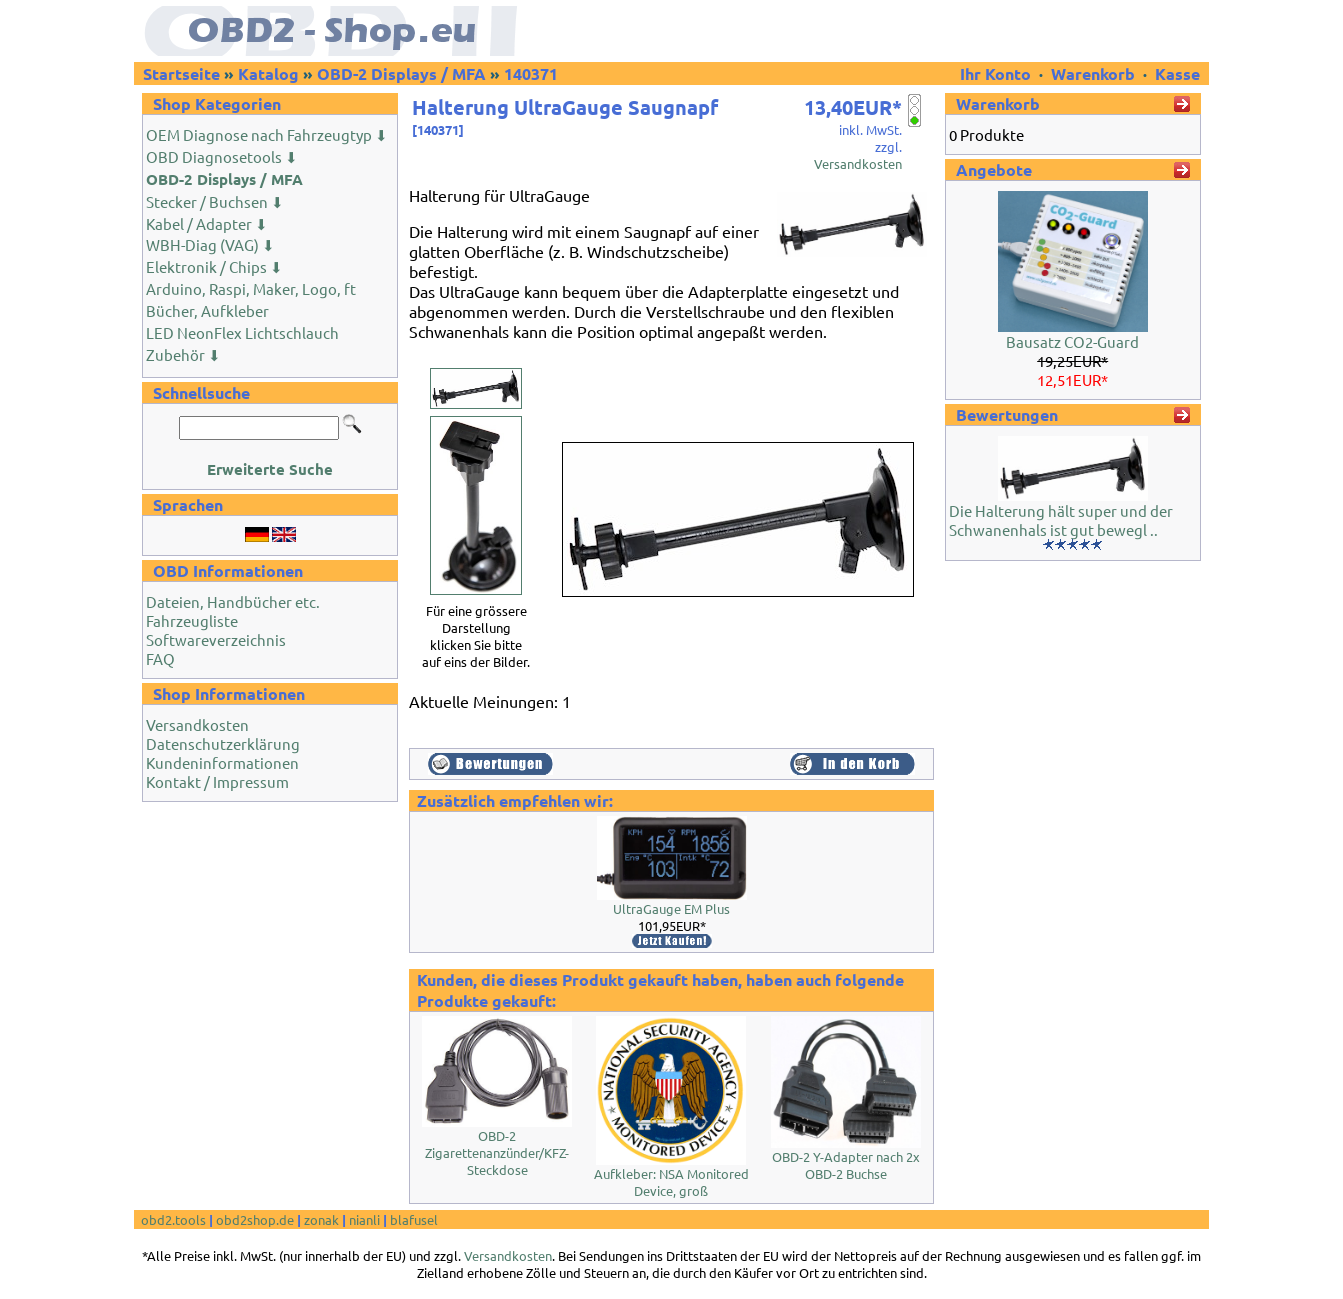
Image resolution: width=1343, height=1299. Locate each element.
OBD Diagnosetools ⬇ (222, 156)
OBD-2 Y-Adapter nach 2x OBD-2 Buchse (846, 1165)
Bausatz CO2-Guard (1072, 341)
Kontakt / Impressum (217, 781)
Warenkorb (1093, 73)
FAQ (160, 658)
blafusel (414, 1219)
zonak (321, 1219)
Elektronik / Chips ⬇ (214, 266)
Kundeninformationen (222, 762)
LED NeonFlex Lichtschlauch (242, 332)
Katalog (268, 73)
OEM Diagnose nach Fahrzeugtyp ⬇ (267, 134)
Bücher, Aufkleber (207, 310)
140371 (531, 73)
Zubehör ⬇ (183, 354)
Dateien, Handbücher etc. (233, 601)
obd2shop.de (255, 1219)
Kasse (1177, 73)
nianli (364, 1219)
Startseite (181, 73)
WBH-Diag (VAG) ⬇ (210, 244)
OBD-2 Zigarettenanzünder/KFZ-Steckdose (497, 1152)
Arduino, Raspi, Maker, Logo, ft (251, 288)
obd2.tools (173, 1219)
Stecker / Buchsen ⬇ (215, 201)
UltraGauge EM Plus (671, 908)
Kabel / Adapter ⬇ (207, 223)
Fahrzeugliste (192, 620)
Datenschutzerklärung (223, 743)
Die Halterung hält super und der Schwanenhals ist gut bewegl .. (1061, 520)
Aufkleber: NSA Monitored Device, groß (671, 1182)
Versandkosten (197, 724)
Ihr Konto (997, 73)
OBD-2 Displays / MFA (401, 73)
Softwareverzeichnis (216, 639)
